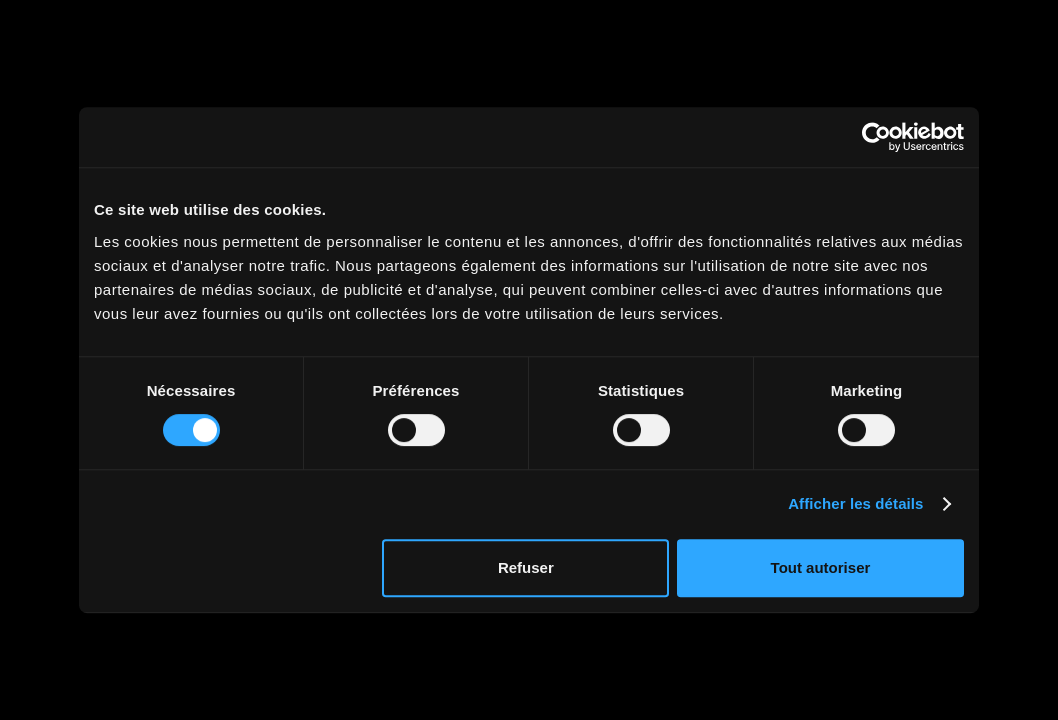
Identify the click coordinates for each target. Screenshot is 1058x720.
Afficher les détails (855, 503)
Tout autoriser (821, 567)
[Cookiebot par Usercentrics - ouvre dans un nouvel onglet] (876, 137)
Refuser (526, 567)
